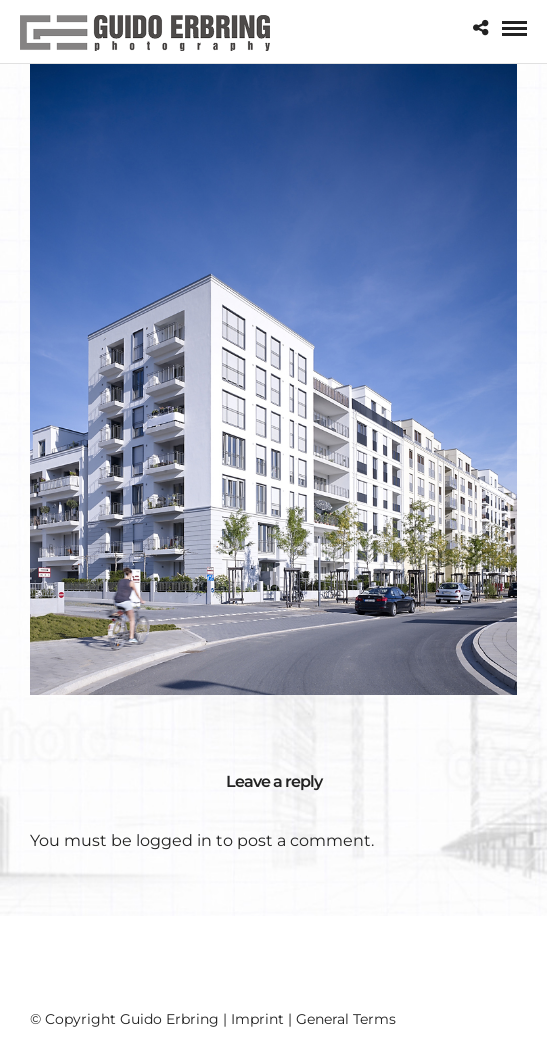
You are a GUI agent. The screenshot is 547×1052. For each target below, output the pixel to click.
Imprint (257, 1019)
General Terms (346, 1019)
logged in (174, 840)
